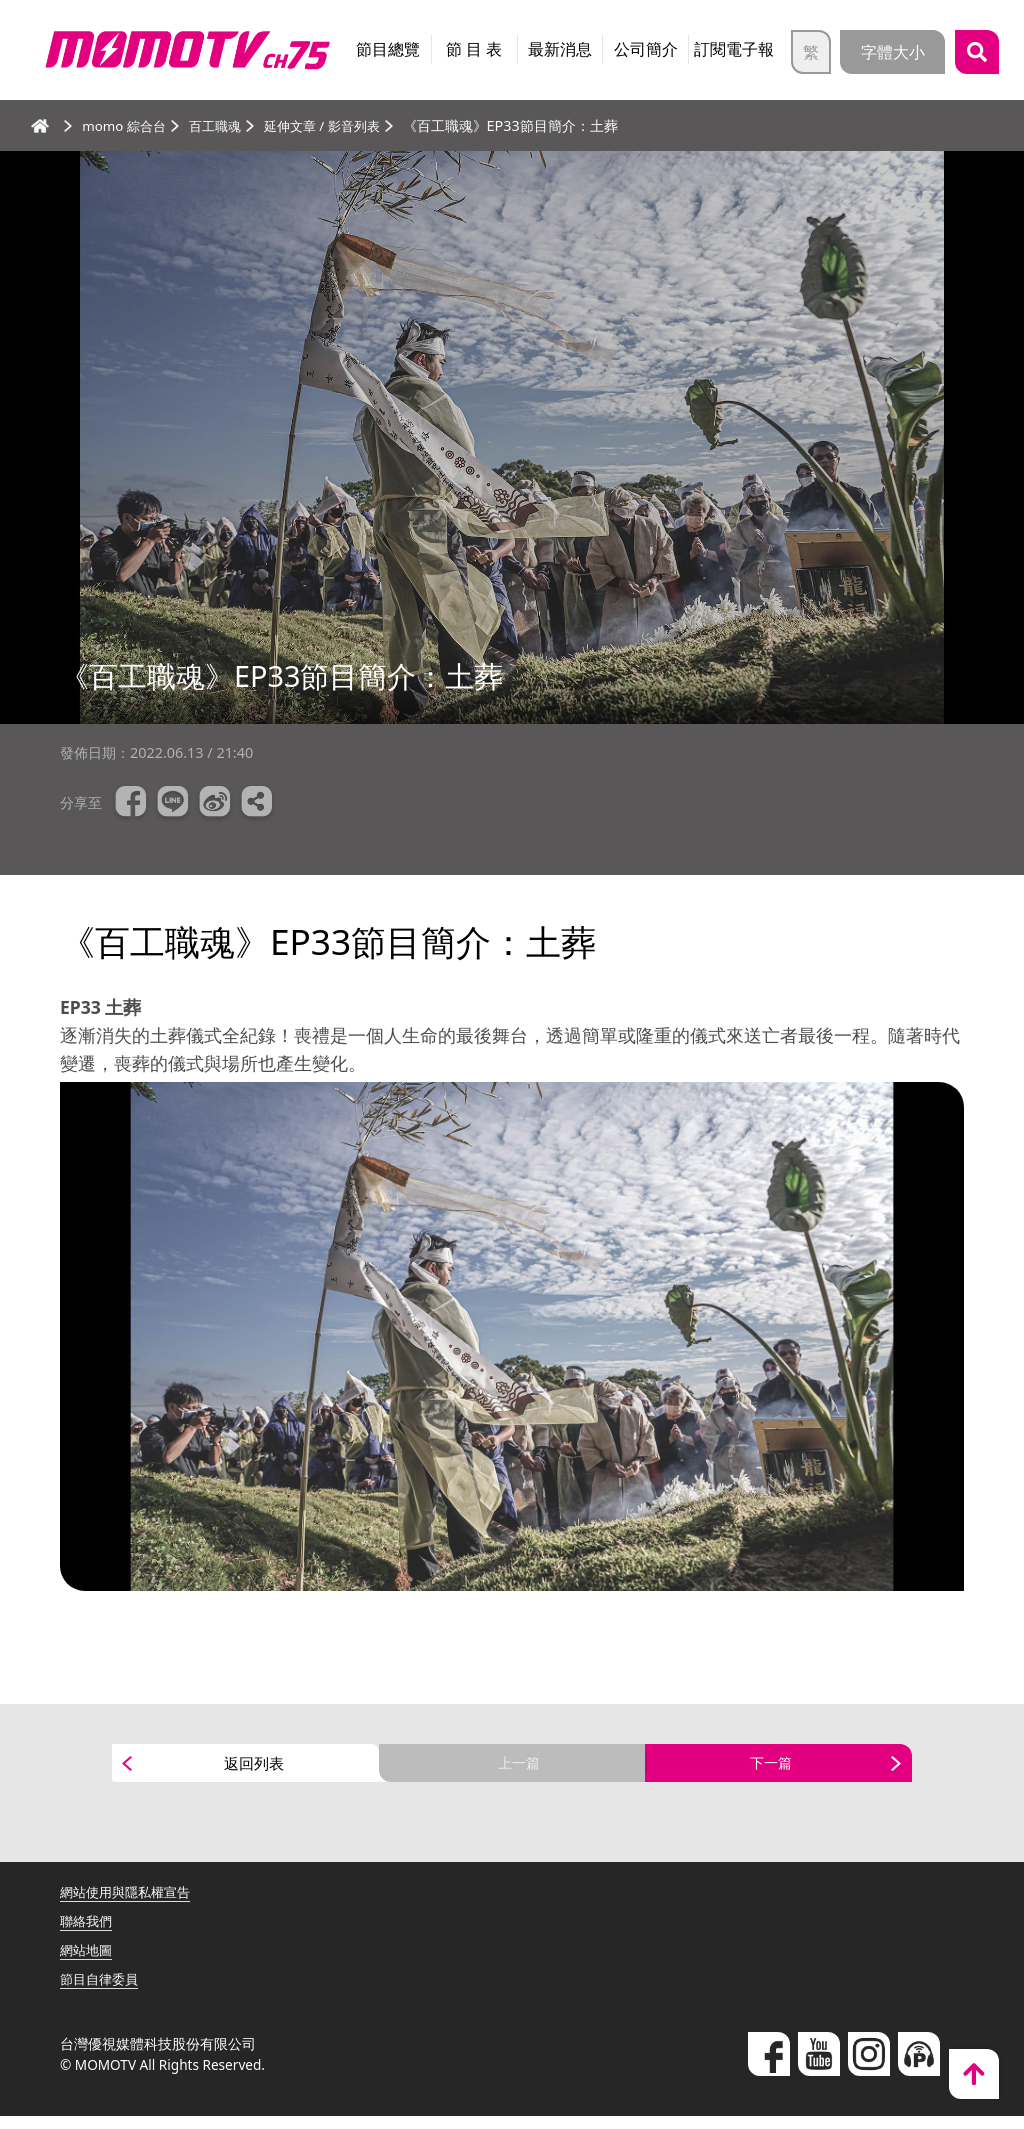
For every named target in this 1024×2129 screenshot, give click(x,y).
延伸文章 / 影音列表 (336, 125)
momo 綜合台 (127, 125)
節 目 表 (474, 49)
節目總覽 (388, 49)
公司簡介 (646, 49)
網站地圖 (88, 1962)
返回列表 (254, 1770)
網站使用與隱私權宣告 (130, 1905)
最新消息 (560, 49)
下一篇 (771, 1770)
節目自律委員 (102, 1991)
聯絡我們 (88, 1934)
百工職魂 (223, 125)
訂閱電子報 (734, 49)
